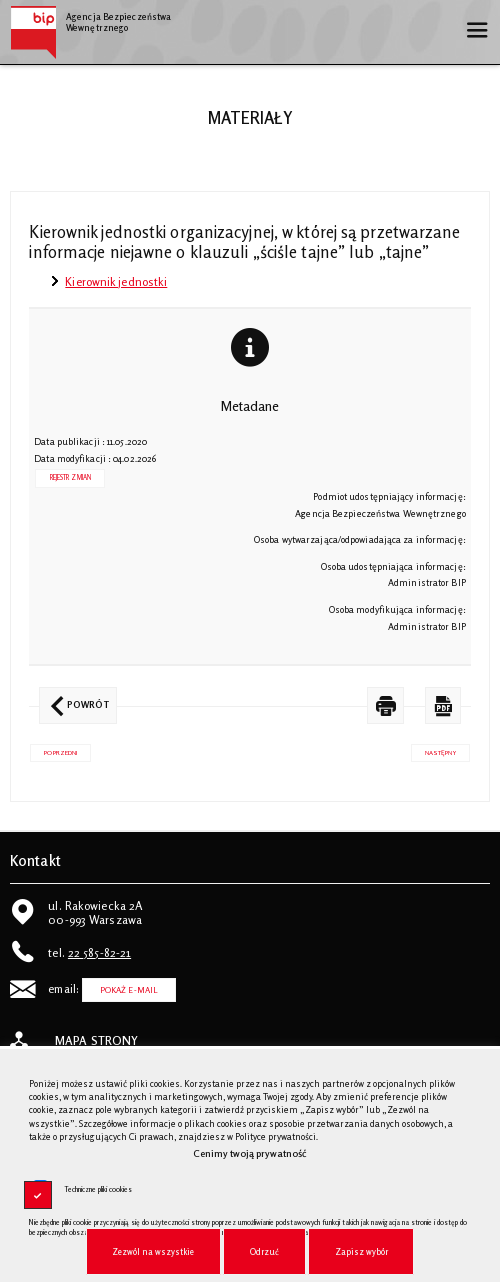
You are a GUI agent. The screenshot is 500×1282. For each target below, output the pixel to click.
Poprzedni (53, 750)
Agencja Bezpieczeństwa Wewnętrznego (90, 19)
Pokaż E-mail (129, 990)
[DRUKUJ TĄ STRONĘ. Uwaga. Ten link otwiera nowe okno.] (385, 705)
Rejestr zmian (70, 477)
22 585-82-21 (99, 952)
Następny (433, 750)
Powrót (74, 698)
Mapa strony (96, 1041)
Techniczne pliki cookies (98, 1189)
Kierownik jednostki (116, 281)
